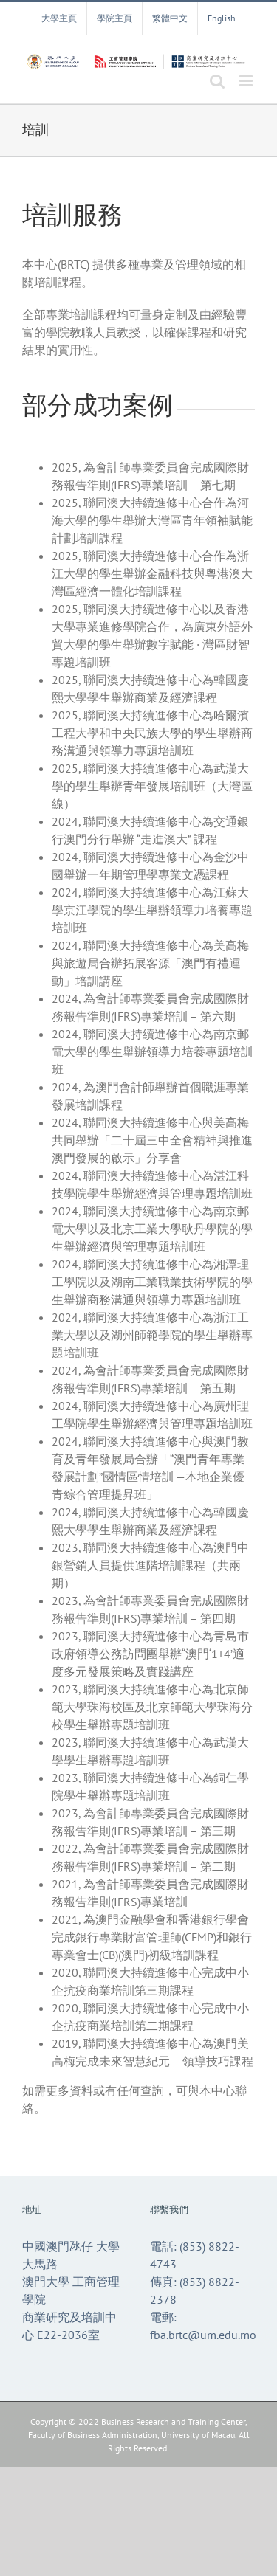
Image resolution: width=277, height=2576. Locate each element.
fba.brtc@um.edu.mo (203, 2334)
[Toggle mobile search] (217, 81)
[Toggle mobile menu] (247, 81)
